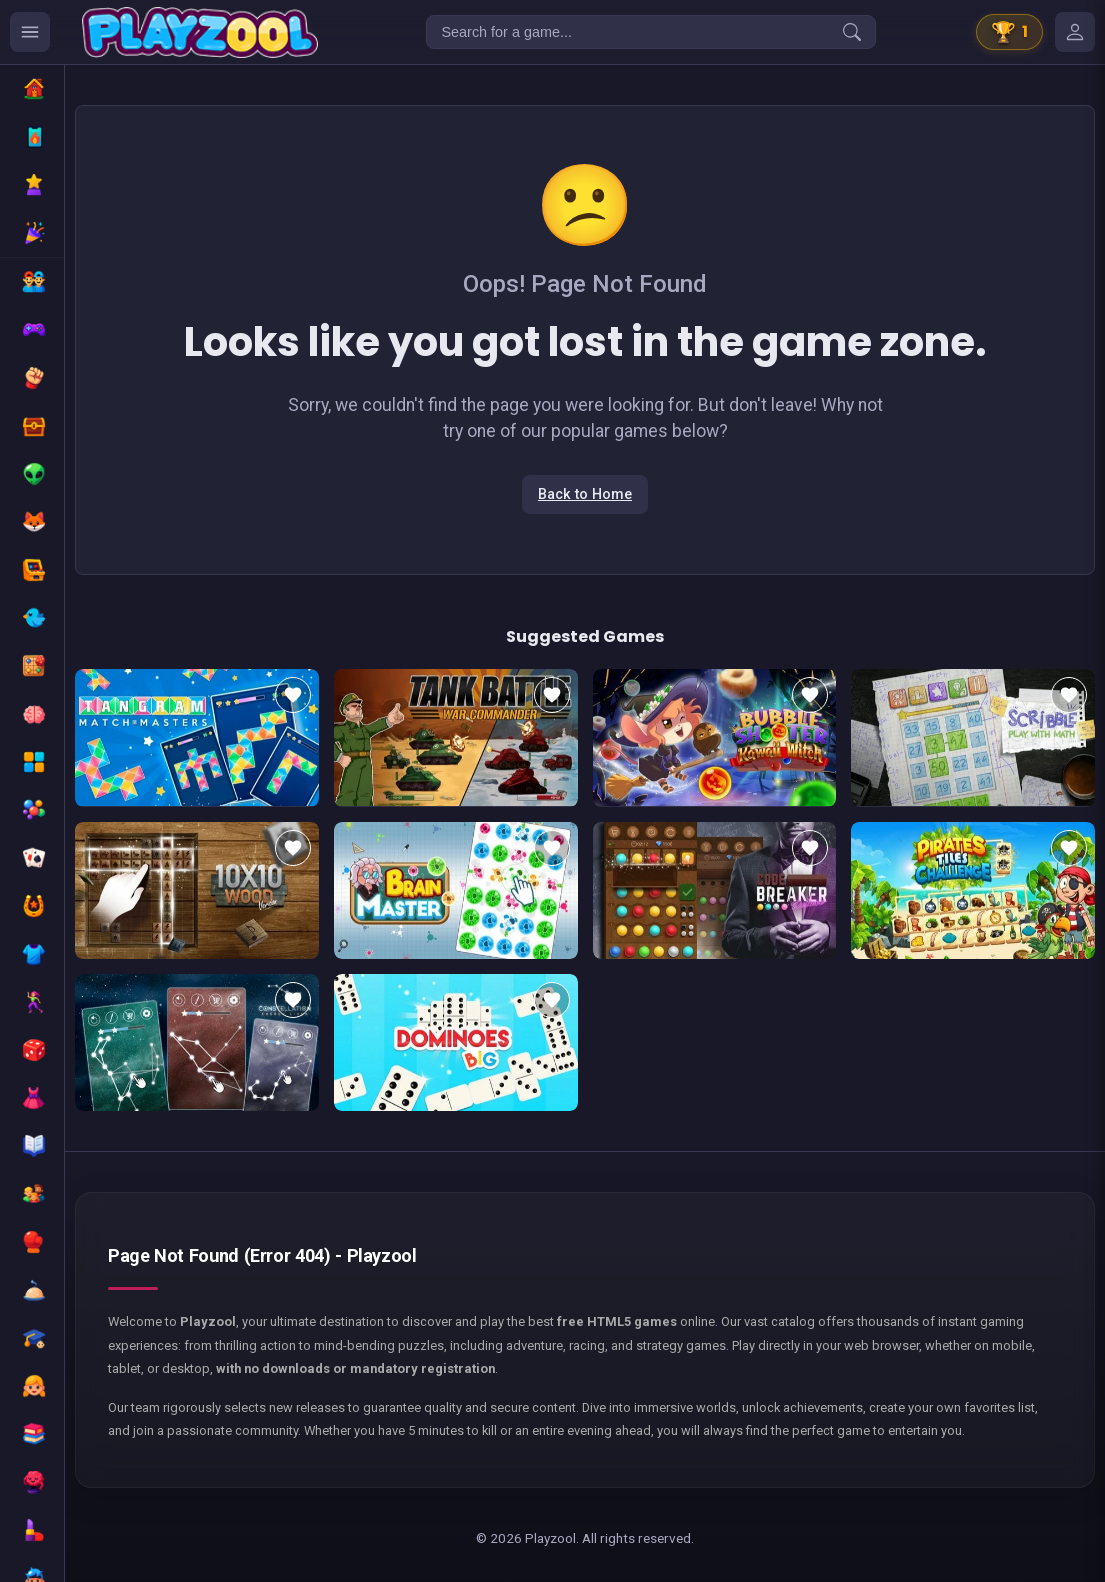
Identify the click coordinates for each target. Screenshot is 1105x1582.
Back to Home (585, 494)
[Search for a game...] (651, 32)
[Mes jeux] (1075, 32)
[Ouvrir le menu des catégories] (30, 32)
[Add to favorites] (293, 695)
